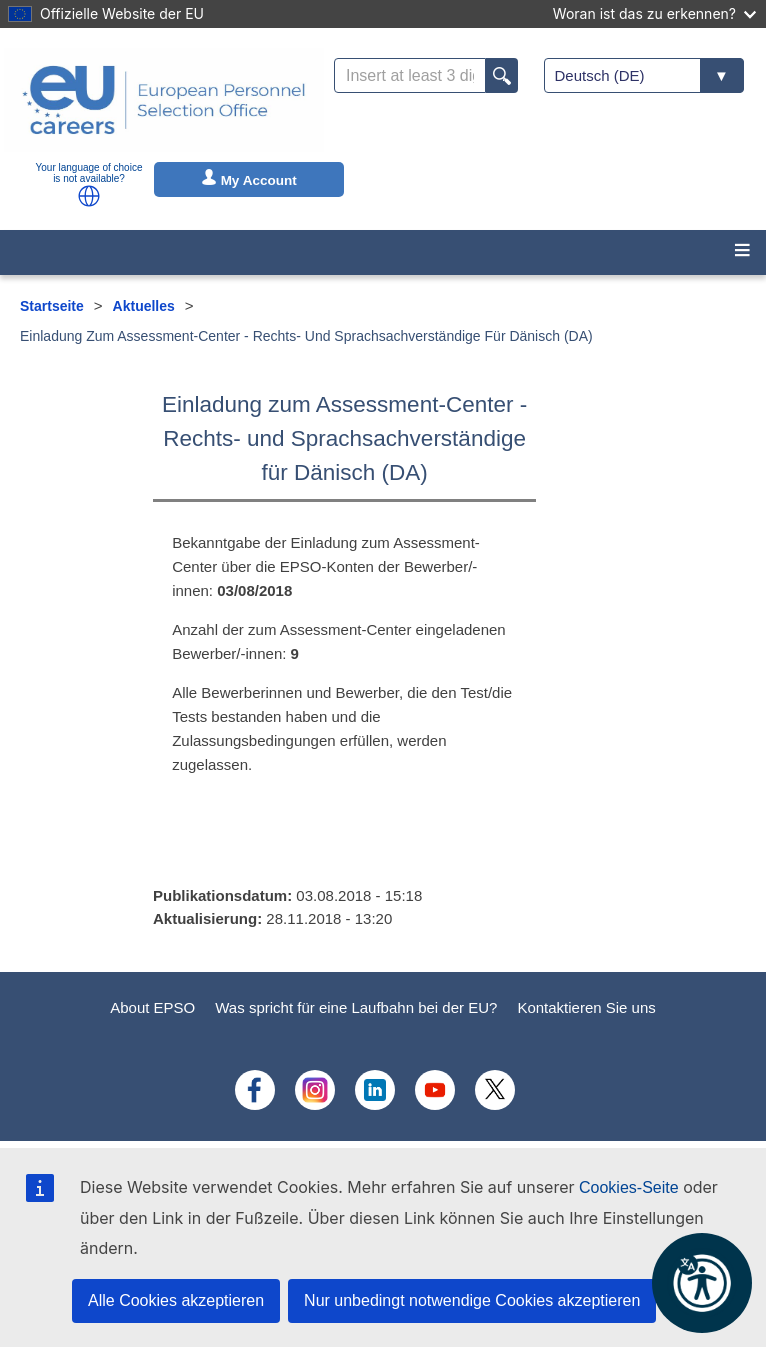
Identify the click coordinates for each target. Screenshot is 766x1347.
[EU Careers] (164, 100)
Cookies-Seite (629, 1187)
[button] (89, 196)
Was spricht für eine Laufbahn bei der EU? (356, 1007)
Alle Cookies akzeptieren (176, 1300)
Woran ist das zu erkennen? (654, 13)
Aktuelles (144, 306)
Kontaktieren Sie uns (586, 1007)
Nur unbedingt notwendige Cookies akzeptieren (472, 1300)
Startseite (52, 306)
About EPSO (152, 1007)
